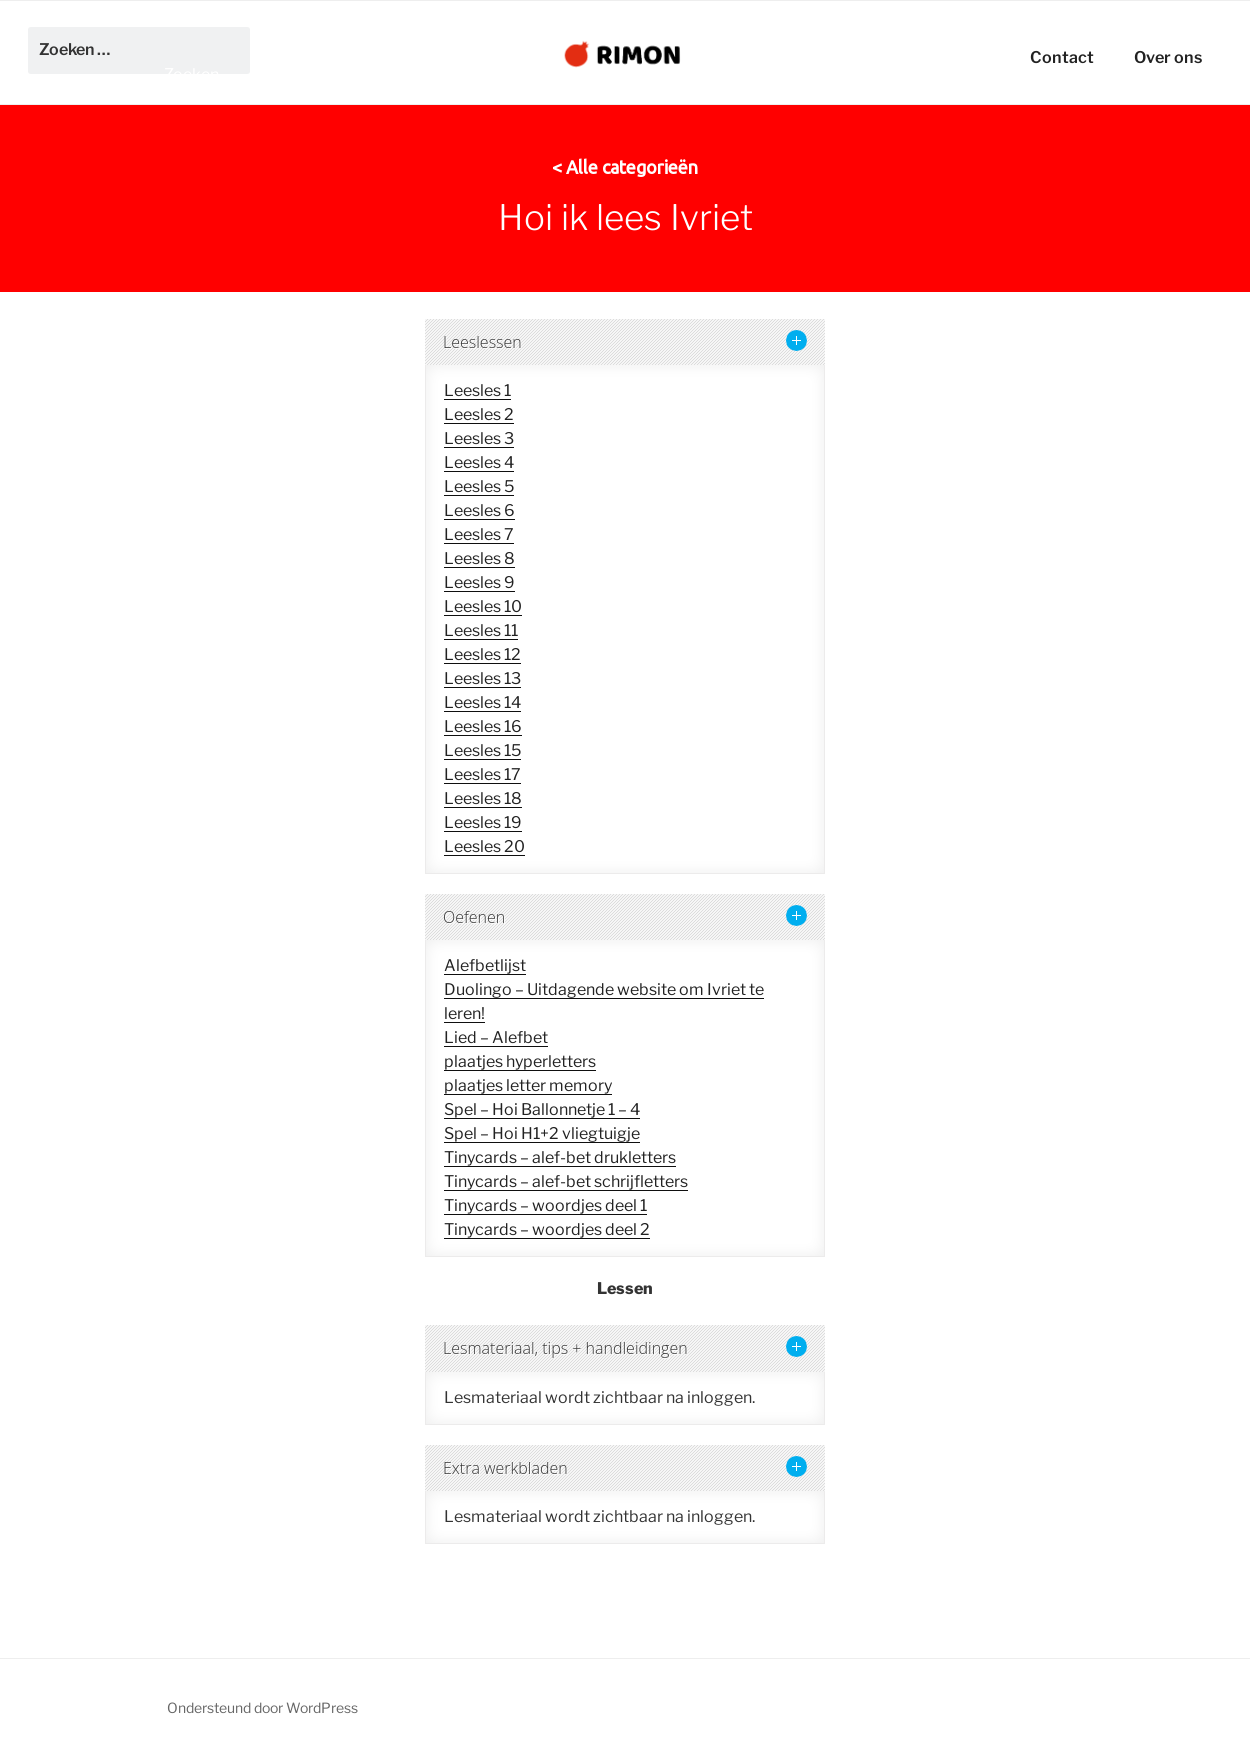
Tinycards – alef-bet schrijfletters (566, 1181)
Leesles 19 (483, 822)
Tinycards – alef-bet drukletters (560, 1157)
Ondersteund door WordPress (262, 1707)
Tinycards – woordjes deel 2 (547, 1229)
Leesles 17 (482, 774)
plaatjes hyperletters (520, 1061)
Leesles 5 (479, 486)
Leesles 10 (483, 606)
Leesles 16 (483, 726)
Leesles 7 (479, 534)
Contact (1062, 57)
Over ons (1168, 57)
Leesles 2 (479, 414)
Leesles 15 (482, 750)
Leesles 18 (483, 798)
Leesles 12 (482, 654)
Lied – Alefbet (496, 1037)
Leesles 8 (479, 558)
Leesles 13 (482, 678)
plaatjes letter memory (528, 1085)
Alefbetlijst (485, 965)
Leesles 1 (477, 390)
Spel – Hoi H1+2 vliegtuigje (542, 1133)
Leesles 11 (481, 630)
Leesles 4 (479, 462)
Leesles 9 (479, 582)
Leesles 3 (479, 438)
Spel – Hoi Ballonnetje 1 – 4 (542, 1109)
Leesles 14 (482, 702)
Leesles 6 (479, 510)
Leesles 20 (484, 846)
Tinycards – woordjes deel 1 (545, 1205)
